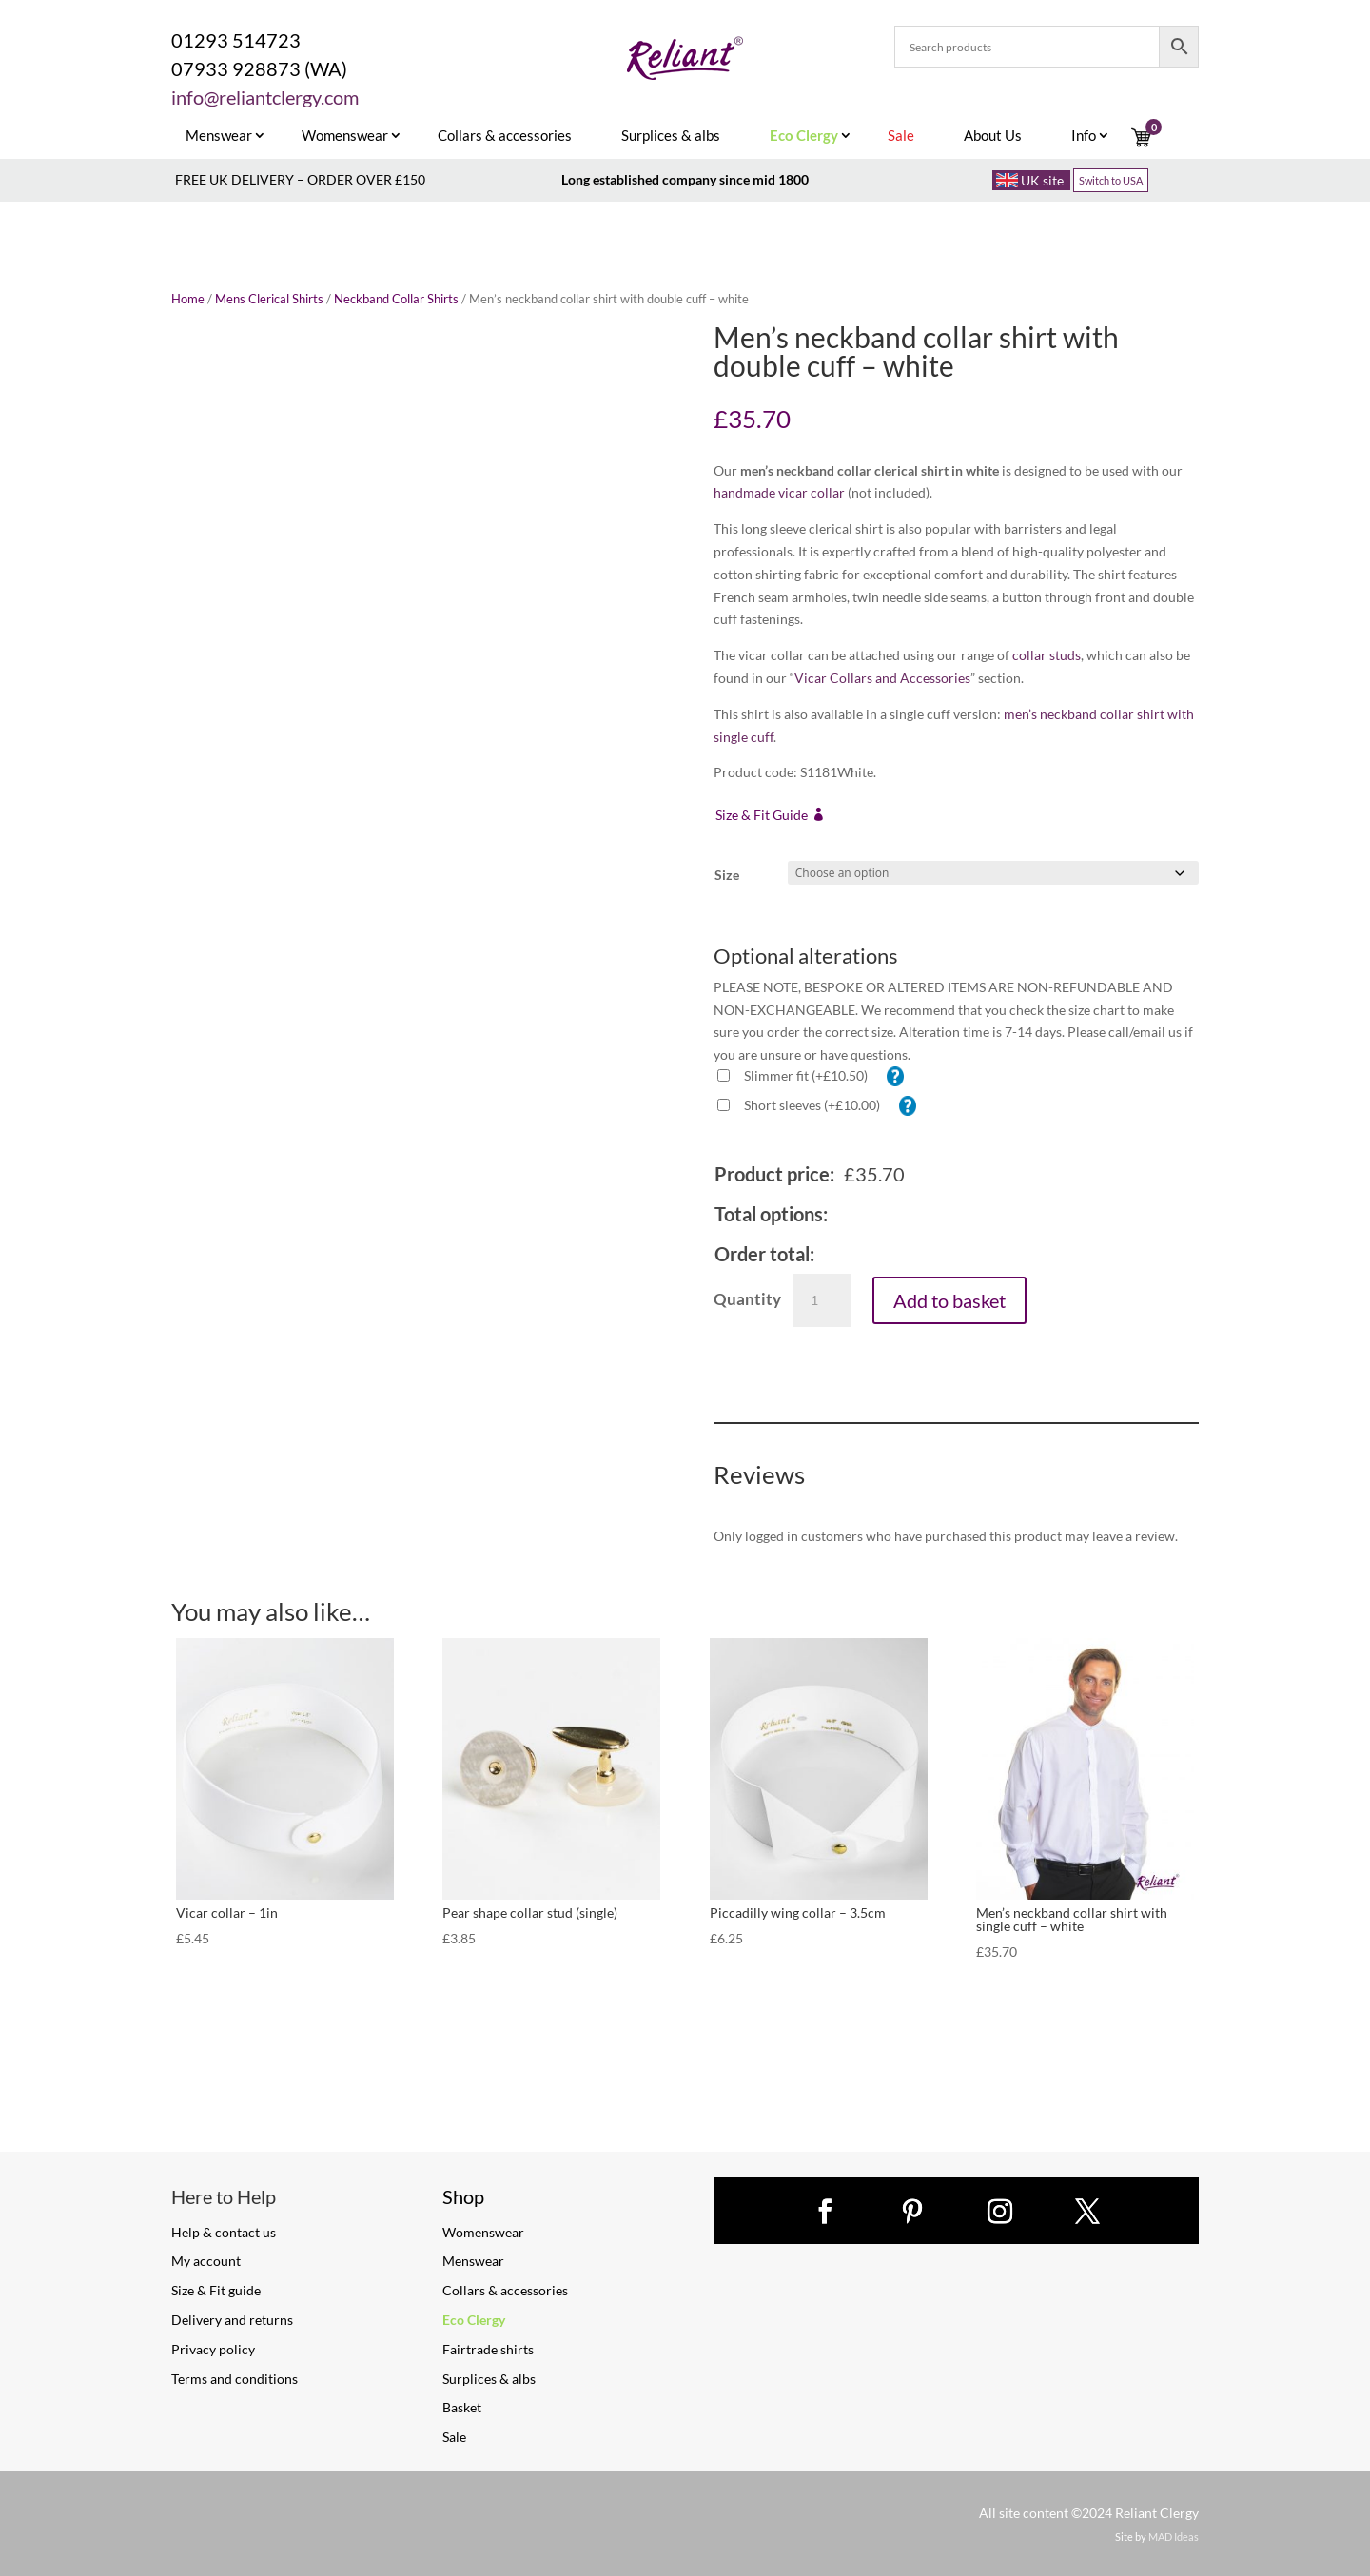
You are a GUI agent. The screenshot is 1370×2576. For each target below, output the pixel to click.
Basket (461, 2407)
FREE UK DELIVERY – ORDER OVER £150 (300, 179)
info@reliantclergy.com (265, 97)
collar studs (1046, 655)
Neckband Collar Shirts (396, 298)
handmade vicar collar (779, 492)
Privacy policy (213, 2349)
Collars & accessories (505, 136)
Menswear (219, 136)
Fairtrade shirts (488, 2349)
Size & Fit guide (216, 2290)
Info (1083, 136)
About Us (993, 136)
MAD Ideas (1173, 2536)
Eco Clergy (473, 2320)
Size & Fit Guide (761, 815)
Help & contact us (223, 2232)
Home (188, 298)
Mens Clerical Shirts (269, 298)
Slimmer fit (806, 1075)
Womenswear (345, 136)
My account (206, 2261)
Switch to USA (1111, 180)
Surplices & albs (670, 136)
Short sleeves (812, 1105)
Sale (454, 2437)
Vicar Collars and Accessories (882, 678)
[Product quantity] (822, 1300)
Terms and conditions (234, 2379)
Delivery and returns (232, 2320)
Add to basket (949, 1300)
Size (726, 875)
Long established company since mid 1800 (685, 179)
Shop (463, 2196)
